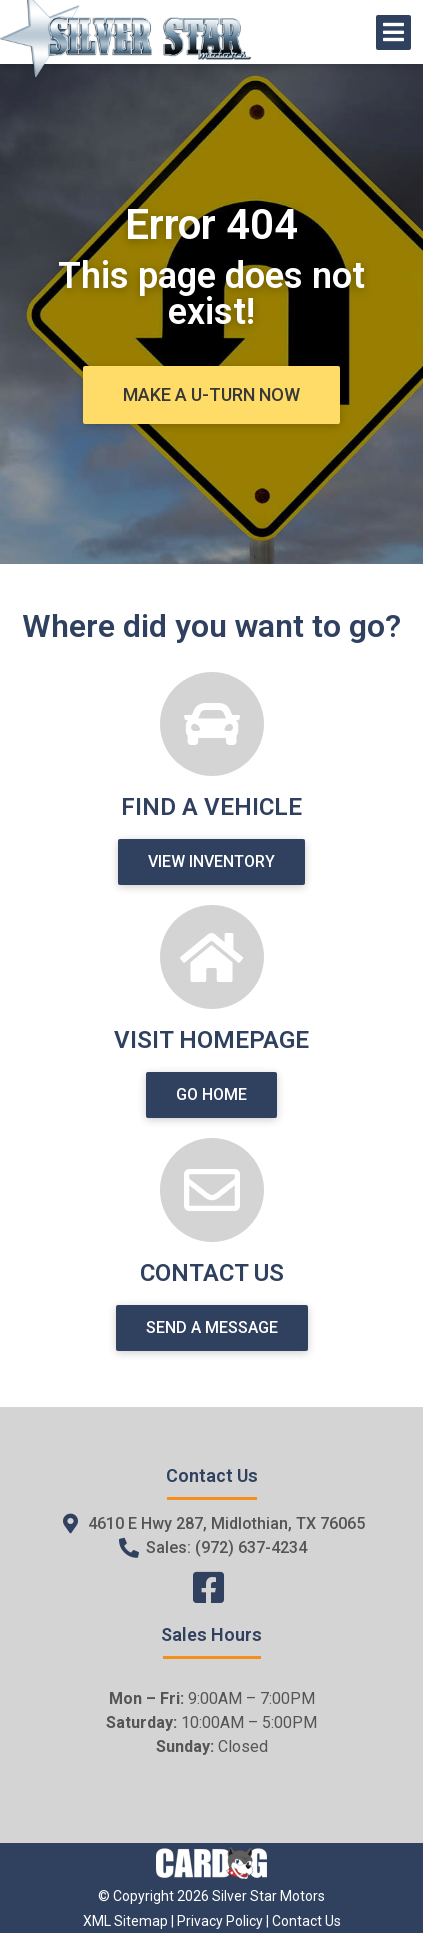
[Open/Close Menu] (393, 32)
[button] (211, 395)
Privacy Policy (220, 1921)
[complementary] (363, 1873)
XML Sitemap (125, 1921)
